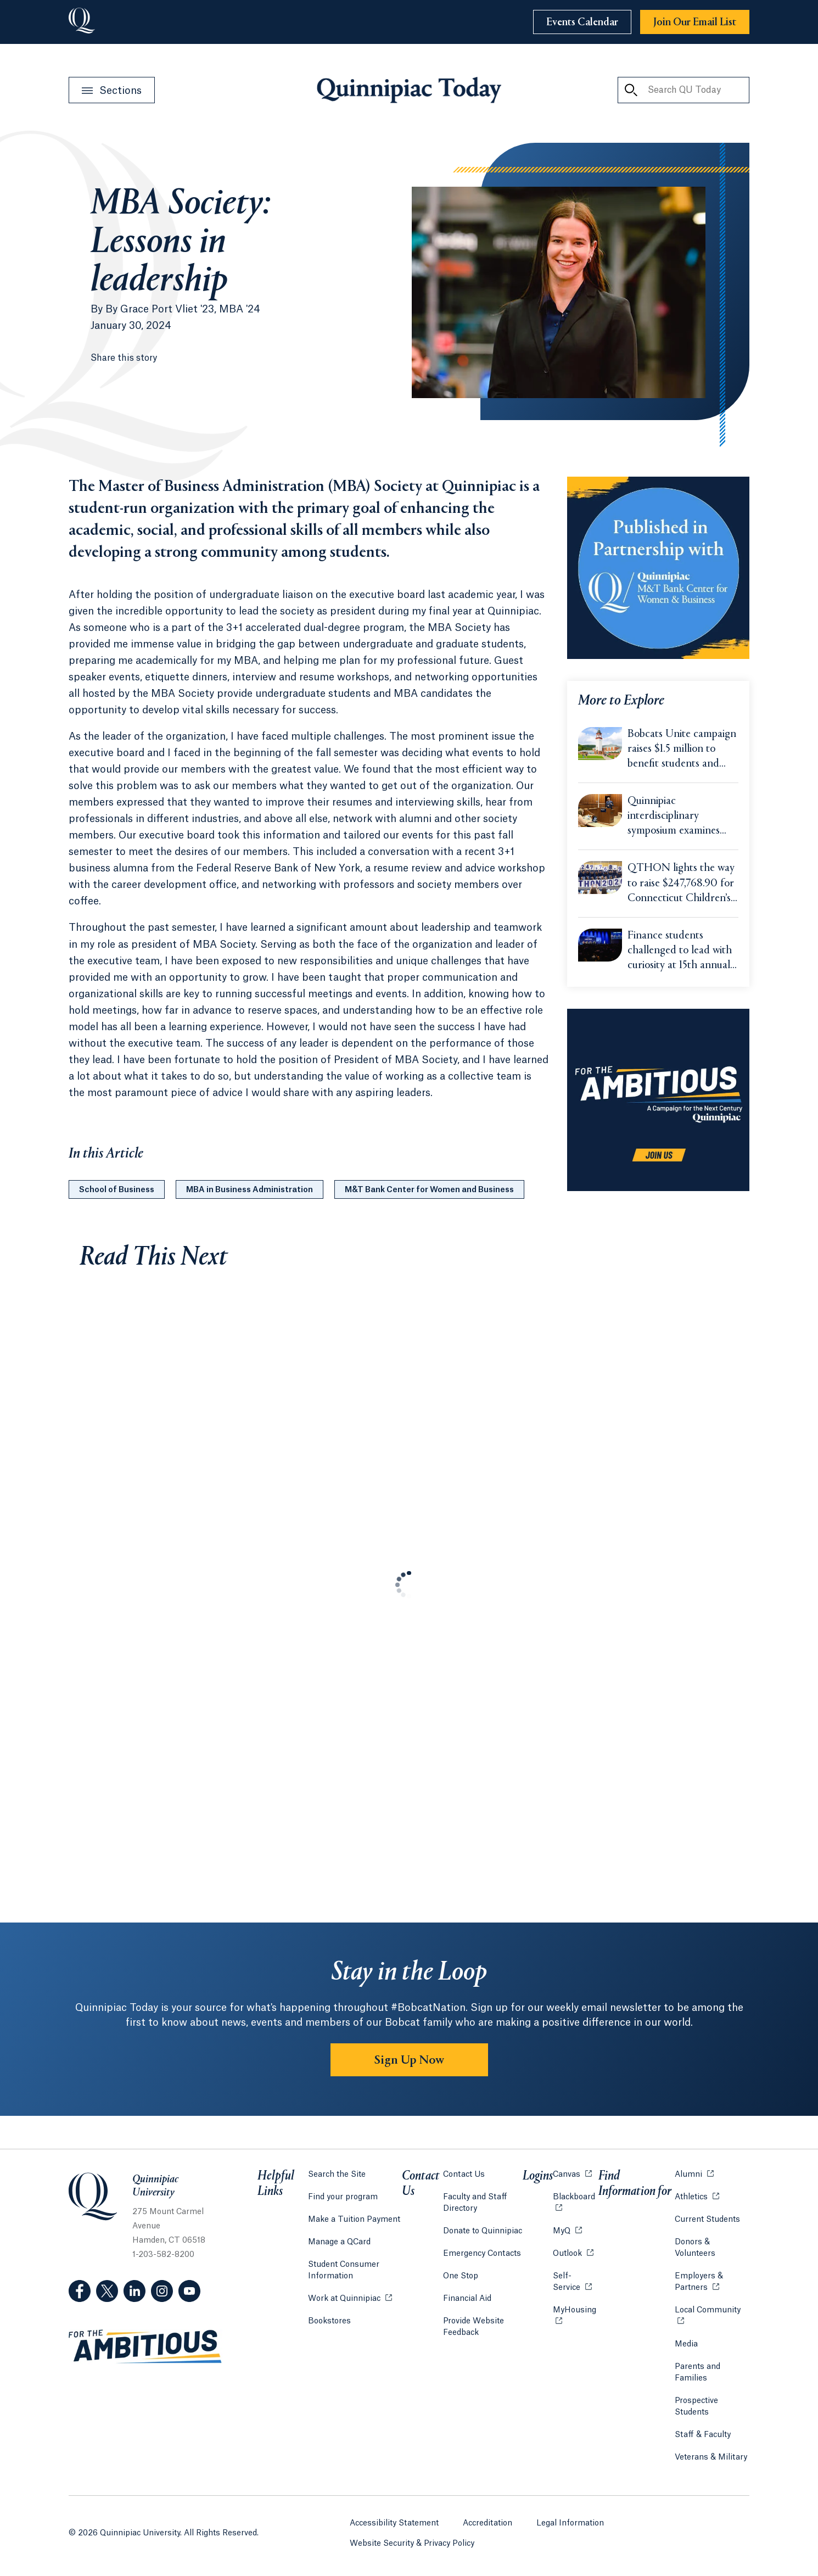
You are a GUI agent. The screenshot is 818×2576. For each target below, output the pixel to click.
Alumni (694, 2173)
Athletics (697, 2196)
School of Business (116, 1190)
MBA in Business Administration (249, 1190)
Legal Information (570, 2523)
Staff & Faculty (703, 2435)
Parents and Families (697, 2372)
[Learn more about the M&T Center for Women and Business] (658, 568)
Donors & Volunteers (695, 2248)
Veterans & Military (711, 2457)
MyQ (567, 2230)
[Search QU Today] (631, 90)
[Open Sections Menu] (112, 90)
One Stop (460, 2276)
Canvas (572, 2173)
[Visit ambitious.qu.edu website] (145, 2347)
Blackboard (575, 2196)
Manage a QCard (339, 2242)
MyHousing (575, 2316)
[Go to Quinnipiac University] (82, 22)
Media (686, 2344)
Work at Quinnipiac (350, 2298)
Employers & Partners (712, 2282)
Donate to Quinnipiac (482, 2231)
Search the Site (337, 2174)
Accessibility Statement (394, 2523)
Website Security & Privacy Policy (412, 2543)
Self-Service (575, 2282)
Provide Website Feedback (473, 2327)
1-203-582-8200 (163, 2255)
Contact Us (464, 2174)
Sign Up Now (409, 2060)
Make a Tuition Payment (354, 2219)
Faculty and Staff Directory (475, 2202)
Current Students (707, 2219)
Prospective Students (696, 2406)
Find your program (343, 2197)
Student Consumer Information (343, 2270)
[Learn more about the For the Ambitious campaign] (658, 1100)
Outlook (573, 2253)
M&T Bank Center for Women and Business (429, 1190)
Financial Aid (467, 2299)
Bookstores (329, 2320)
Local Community (712, 2309)
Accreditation (487, 2523)
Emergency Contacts (482, 2254)
